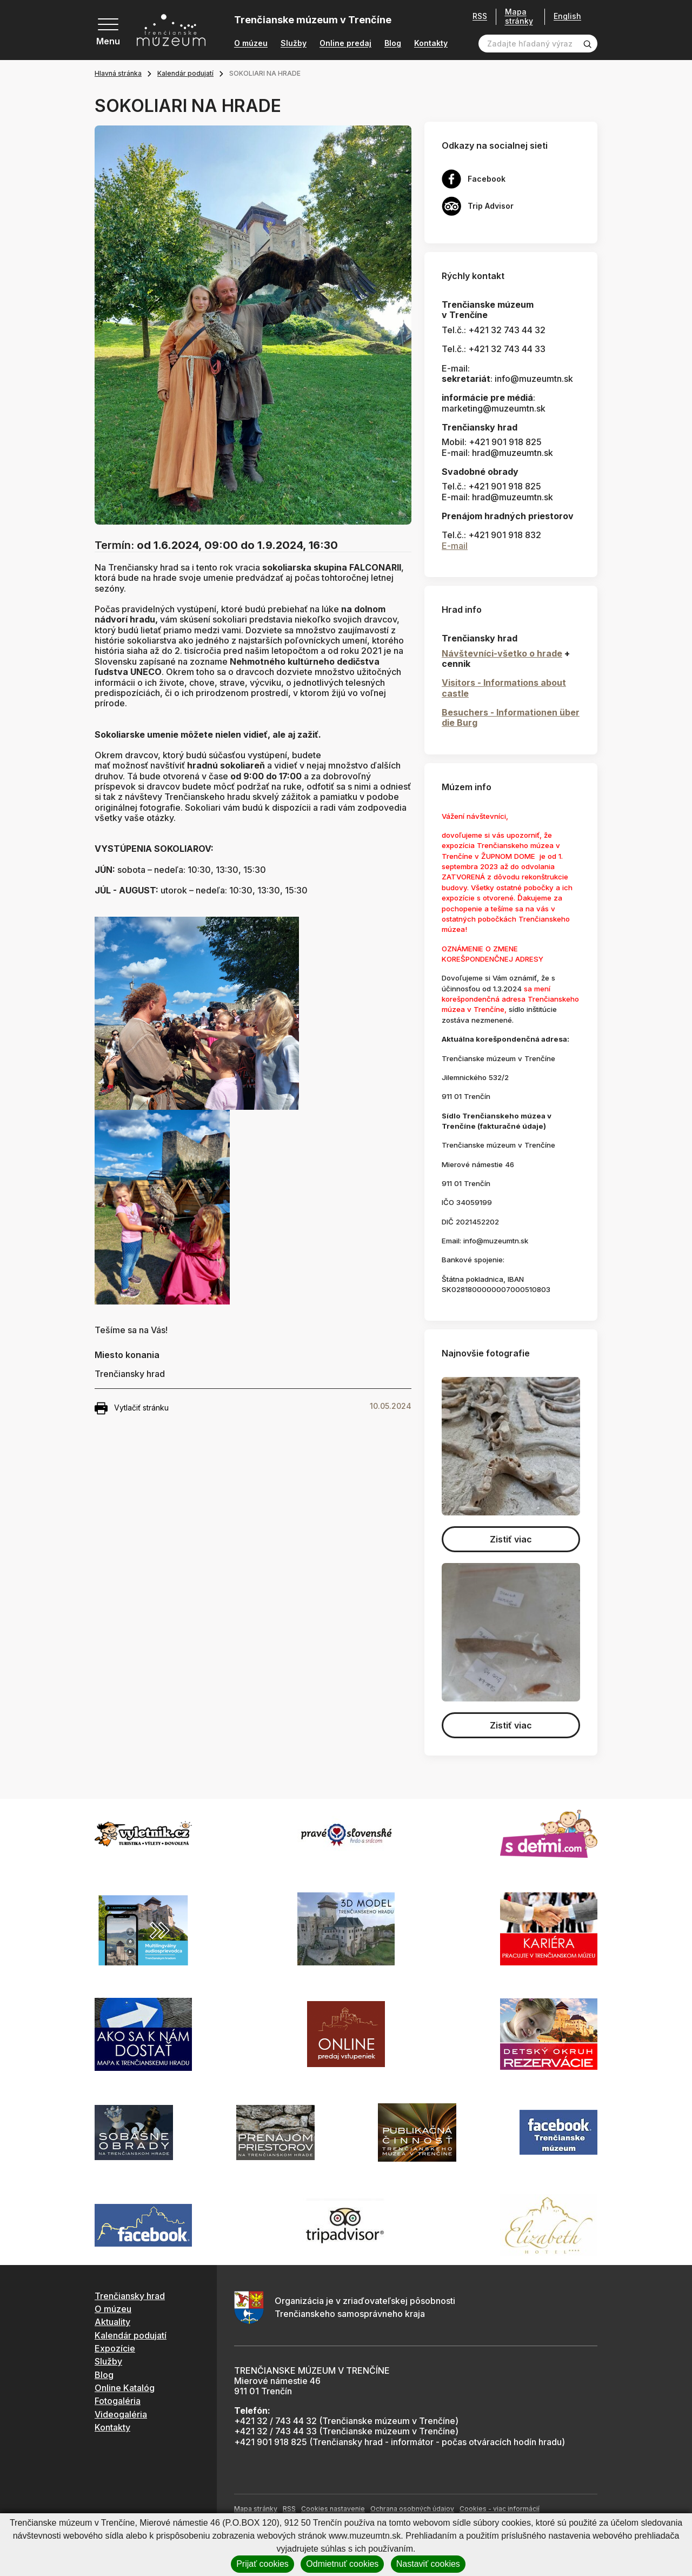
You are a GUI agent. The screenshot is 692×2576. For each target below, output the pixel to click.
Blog (392, 43)
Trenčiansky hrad (130, 2295)
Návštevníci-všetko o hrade (502, 653)
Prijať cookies (262, 2563)
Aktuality (112, 2321)
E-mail (455, 545)
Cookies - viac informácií (500, 2509)
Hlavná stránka (118, 73)
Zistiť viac (511, 1539)
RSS (480, 16)
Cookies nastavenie (333, 2509)
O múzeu (251, 43)
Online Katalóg (125, 2387)
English (567, 16)
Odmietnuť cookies (342, 2563)
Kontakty (431, 43)
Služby (294, 43)
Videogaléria (121, 2414)
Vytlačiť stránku (132, 1408)
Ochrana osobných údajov (412, 2509)
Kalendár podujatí (185, 73)
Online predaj (345, 43)
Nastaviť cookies (428, 2563)
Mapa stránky (519, 16)
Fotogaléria (118, 2400)
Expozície (115, 2348)
